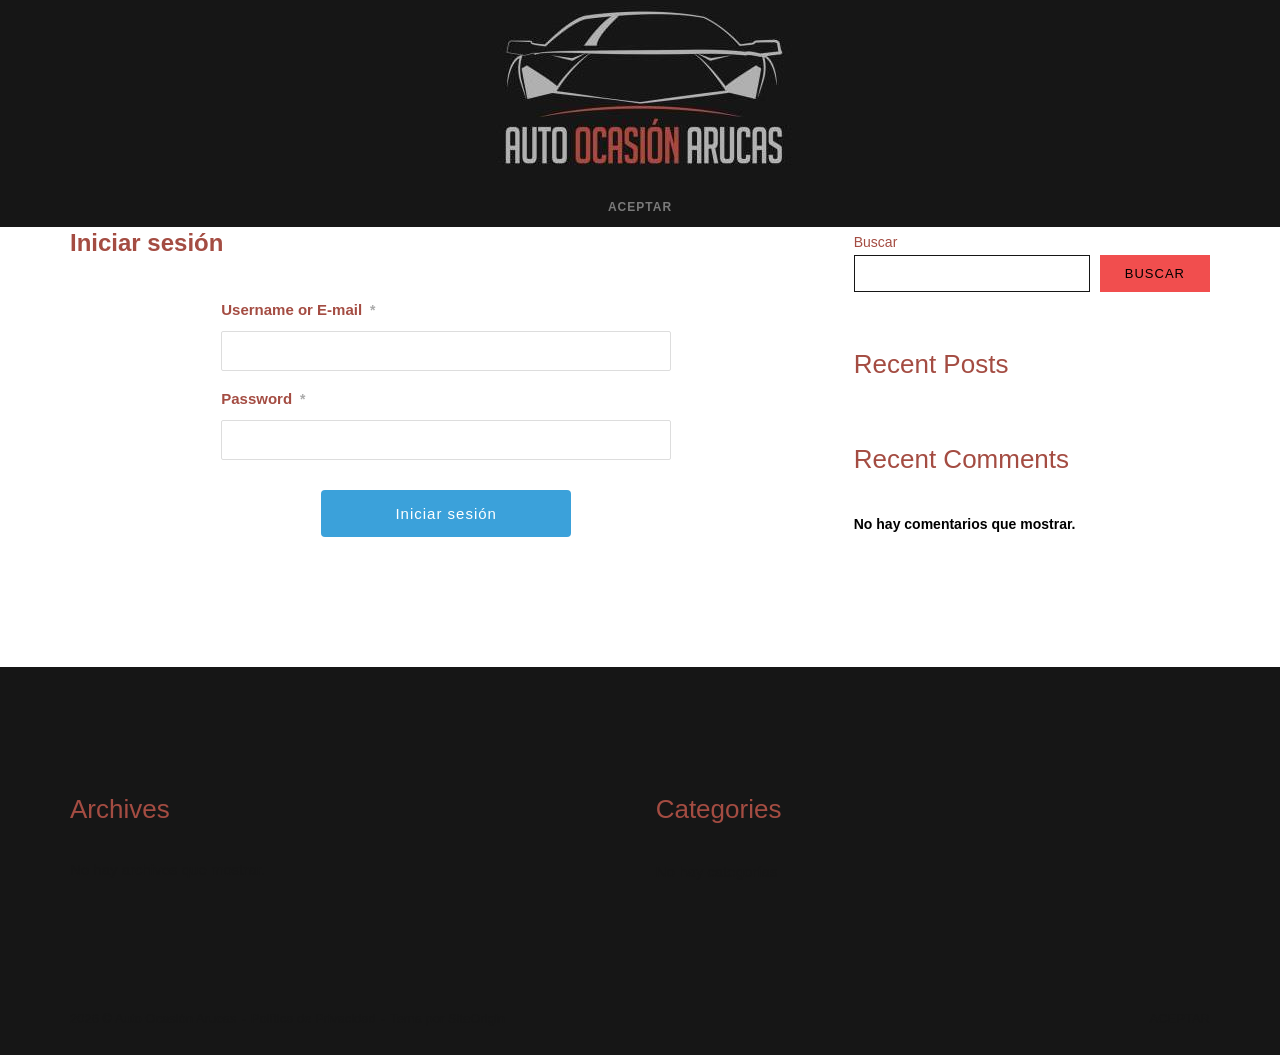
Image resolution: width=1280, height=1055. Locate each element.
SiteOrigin (476, 1018)
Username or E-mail (298, 309)
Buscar (876, 242)
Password (263, 398)
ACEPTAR (640, 207)
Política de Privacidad (313, 1018)
